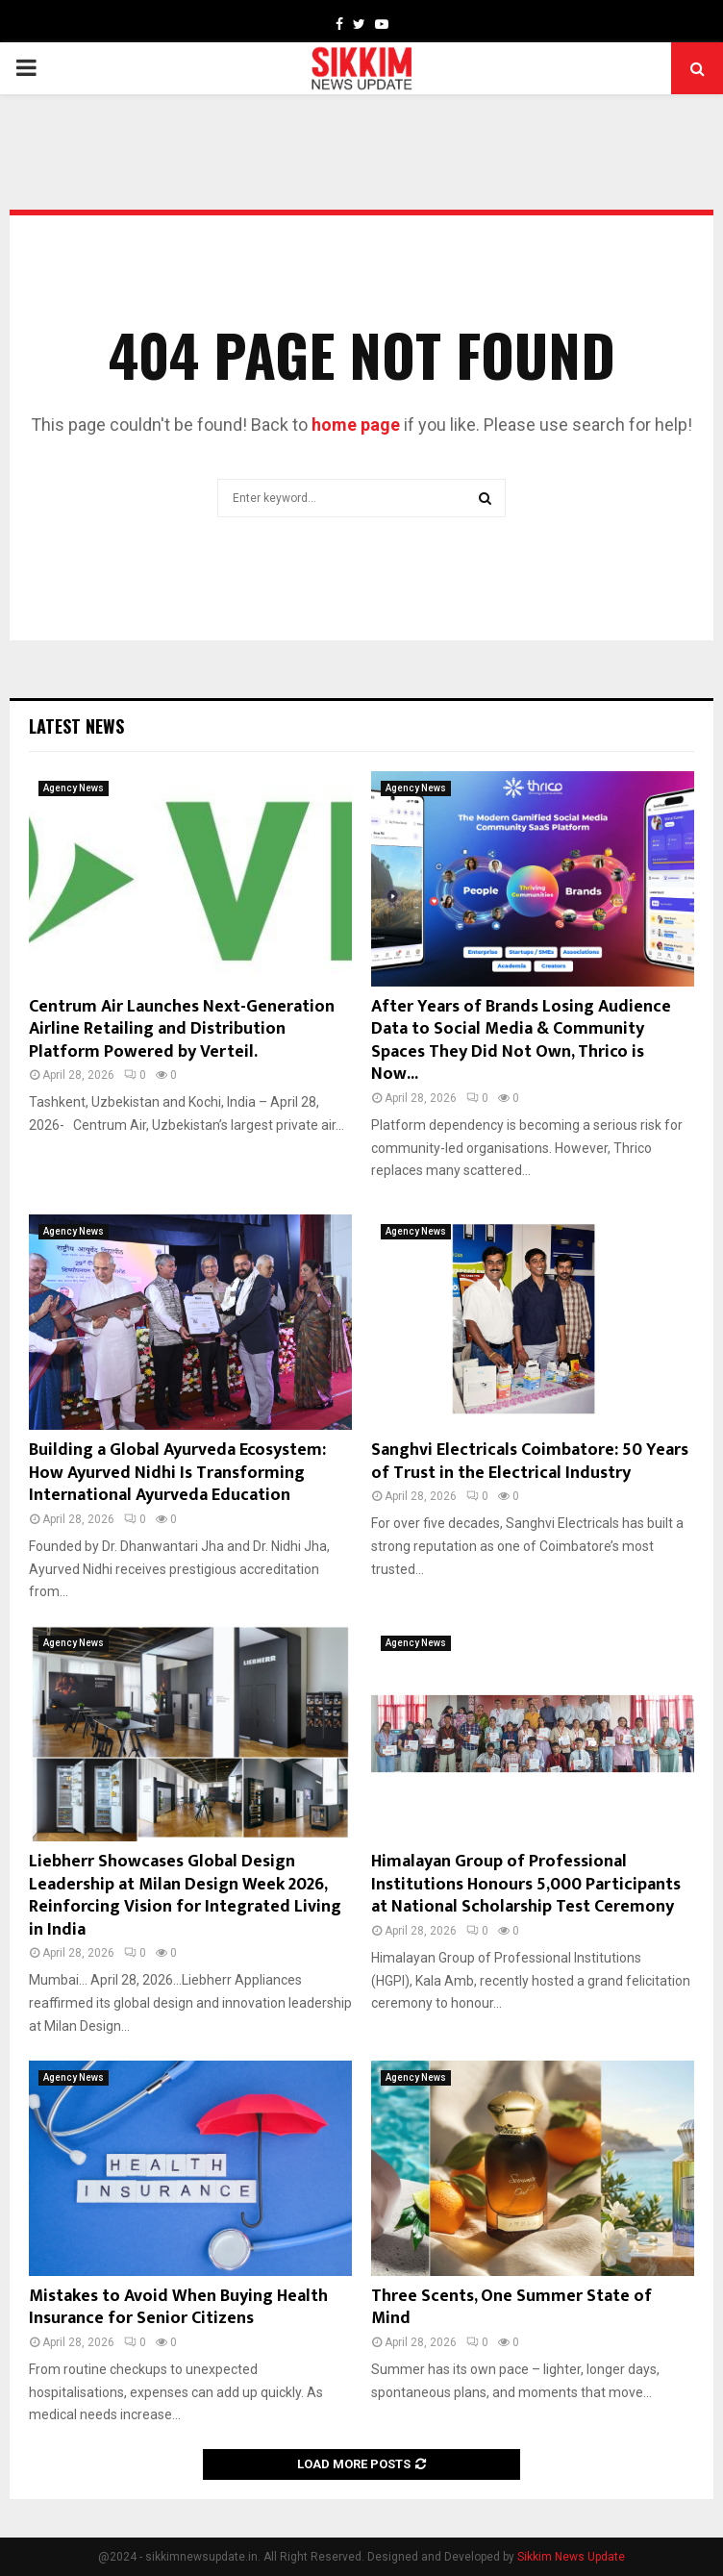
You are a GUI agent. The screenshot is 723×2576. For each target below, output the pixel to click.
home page (356, 424)
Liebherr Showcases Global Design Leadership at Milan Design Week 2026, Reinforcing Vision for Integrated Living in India (185, 1895)
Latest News (76, 725)
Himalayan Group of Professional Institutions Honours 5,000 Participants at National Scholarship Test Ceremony (526, 1884)
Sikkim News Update (571, 2556)
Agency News (73, 788)
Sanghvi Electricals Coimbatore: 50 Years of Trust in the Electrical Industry (529, 1461)
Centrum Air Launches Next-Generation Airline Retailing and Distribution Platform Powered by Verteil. (182, 1029)
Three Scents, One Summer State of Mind (511, 2307)
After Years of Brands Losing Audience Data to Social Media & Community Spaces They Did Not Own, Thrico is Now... (521, 1040)
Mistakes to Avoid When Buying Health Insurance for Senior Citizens (178, 2307)
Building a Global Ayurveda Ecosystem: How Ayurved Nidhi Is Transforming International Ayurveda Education (177, 1473)
